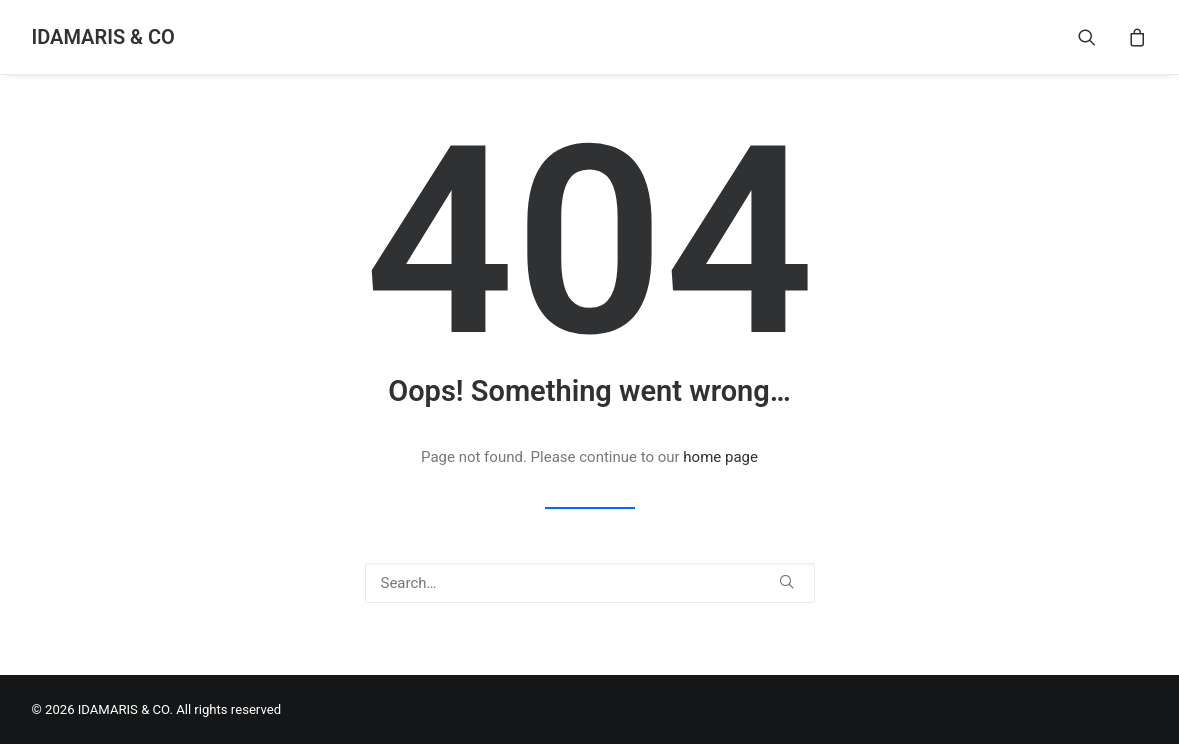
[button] (1099, 37)
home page (720, 457)
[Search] (590, 583)
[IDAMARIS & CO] (103, 37)
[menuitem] (1099, 37)
